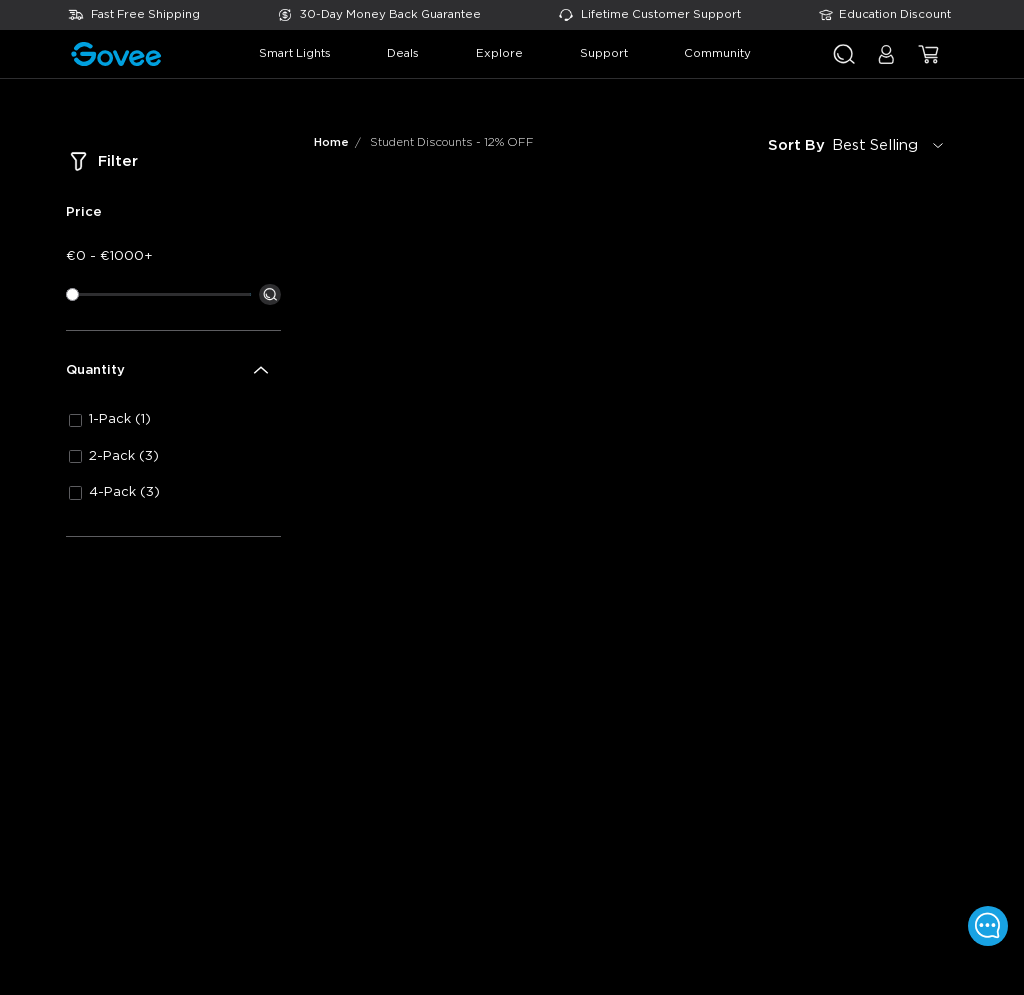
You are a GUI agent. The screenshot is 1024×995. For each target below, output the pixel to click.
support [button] (604, 53)
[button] (886, 62)
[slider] (72, 294)
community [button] (717, 53)
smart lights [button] (295, 53)
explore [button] (499, 53)
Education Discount (895, 14)
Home (331, 142)
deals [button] (403, 53)
